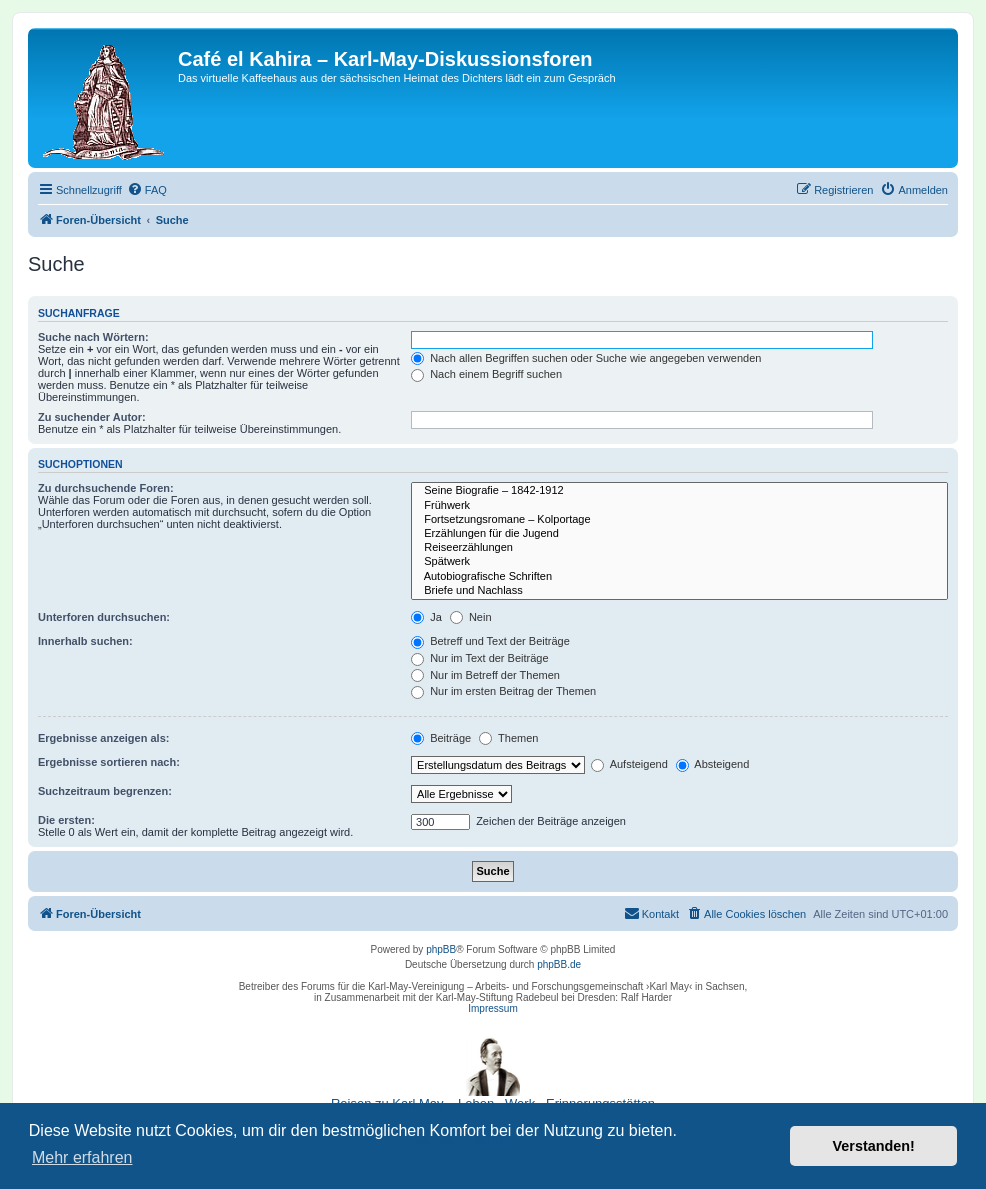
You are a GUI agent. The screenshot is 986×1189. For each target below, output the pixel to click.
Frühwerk (679, 506)
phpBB (441, 949)
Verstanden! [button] (874, 1146)
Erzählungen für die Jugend (679, 534)
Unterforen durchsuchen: (104, 617)
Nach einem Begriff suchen (486, 374)
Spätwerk (679, 562)
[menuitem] (147, 190)
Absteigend (713, 764)
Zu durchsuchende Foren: (106, 488)
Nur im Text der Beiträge (479, 658)
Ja (426, 617)
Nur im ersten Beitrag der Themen (503, 691)
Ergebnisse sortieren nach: (109, 762)
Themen (508, 738)
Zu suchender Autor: (92, 417)
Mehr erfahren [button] (82, 1157)
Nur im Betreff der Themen (485, 675)
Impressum (492, 1008)
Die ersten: (66, 820)
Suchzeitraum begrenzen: (105, 791)
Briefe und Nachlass (679, 591)
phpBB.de (559, 964)
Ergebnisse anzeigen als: (103, 738)
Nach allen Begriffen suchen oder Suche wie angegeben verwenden (586, 358)
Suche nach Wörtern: (93, 337)
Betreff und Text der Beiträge (490, 641)
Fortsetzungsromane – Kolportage (679, 520)
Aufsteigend (629, 764)
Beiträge (441, 738)
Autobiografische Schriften (679, 577)
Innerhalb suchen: (85, 641)
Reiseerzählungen (679, 548)
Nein (471, 617)
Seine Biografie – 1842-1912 (679, 491)
